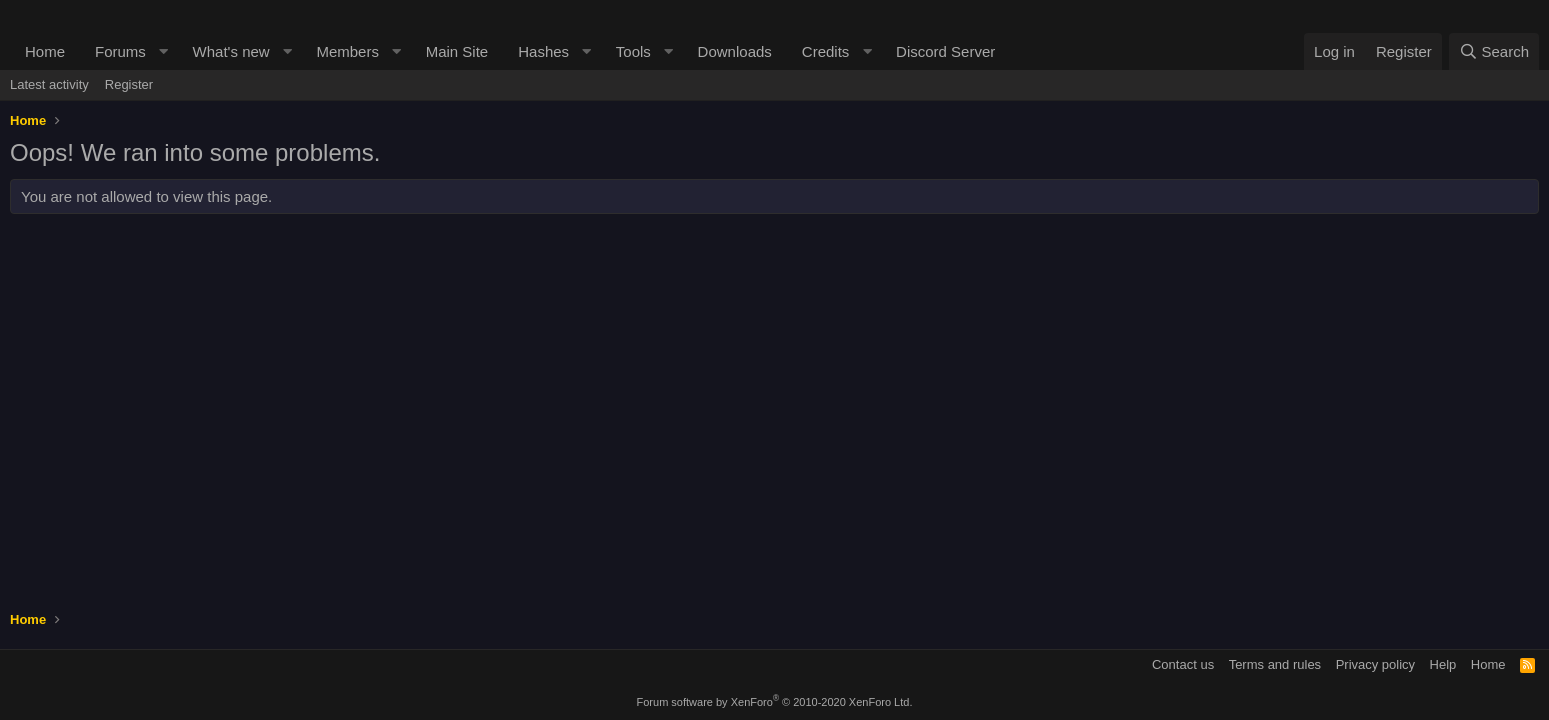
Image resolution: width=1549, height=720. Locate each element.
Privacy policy (1375, 664)
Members (347, 51)
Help (1443, 664)
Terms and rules (1275, 664)
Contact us (1183, 664)
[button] (164, 51)
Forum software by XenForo (775, 702)
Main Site (457, 51)
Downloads (735, 51)
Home (45, 51)
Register (129, 84)
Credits (826, 51)
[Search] (1494, 51)
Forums (120, 51)
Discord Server (945, 51)
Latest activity (49, 84)
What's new (231, 51)
